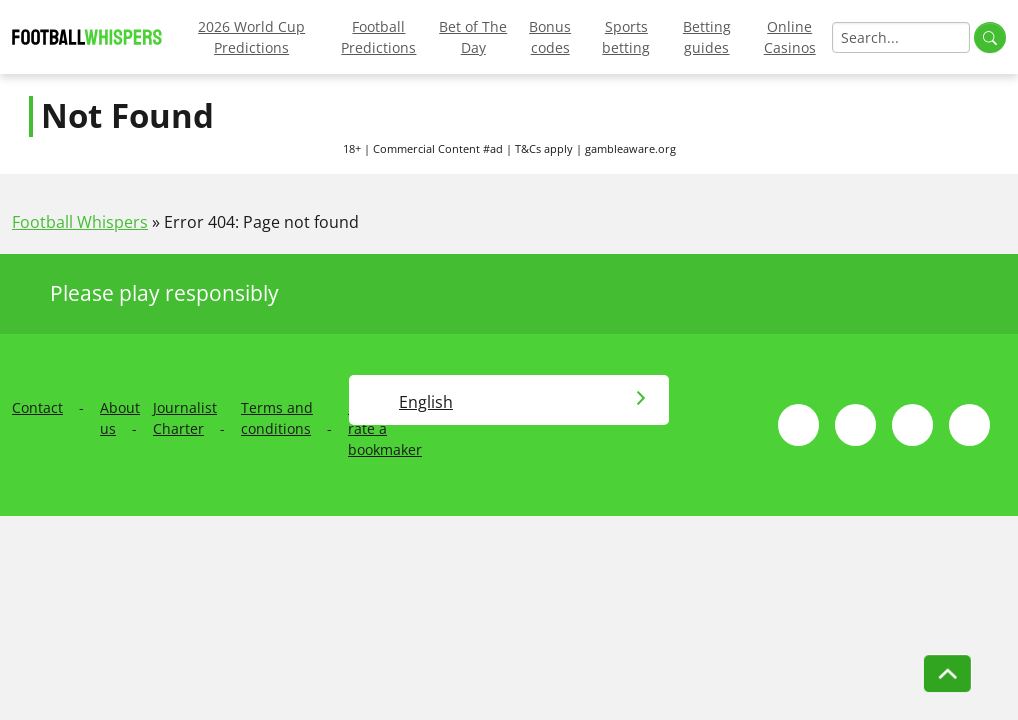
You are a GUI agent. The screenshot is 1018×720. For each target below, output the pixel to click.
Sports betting (626, 37)
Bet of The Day (473, 37)
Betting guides (707, 37)
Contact (37, 407)
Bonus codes (550, 37)
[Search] (901, 37)
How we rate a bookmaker (385, 428)
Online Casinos (790, 37)
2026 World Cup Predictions (251, 37)
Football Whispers (80, 222)
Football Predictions (378, 37)
